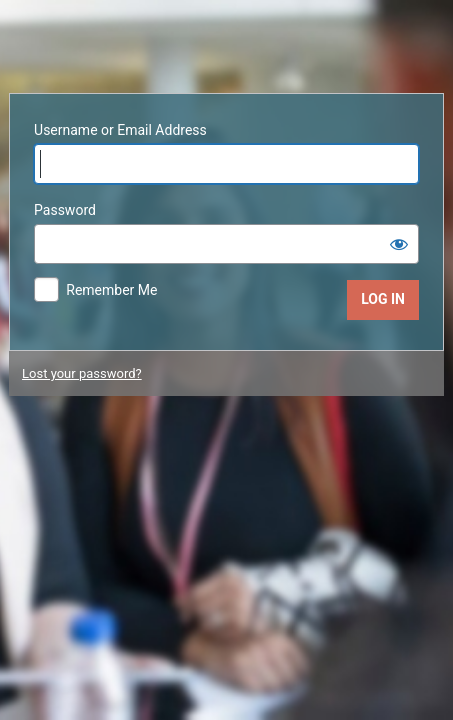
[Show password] (399, 244)
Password (65, 210)
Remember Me (111, 290)
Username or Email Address (120, 130)
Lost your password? (82, 373)
